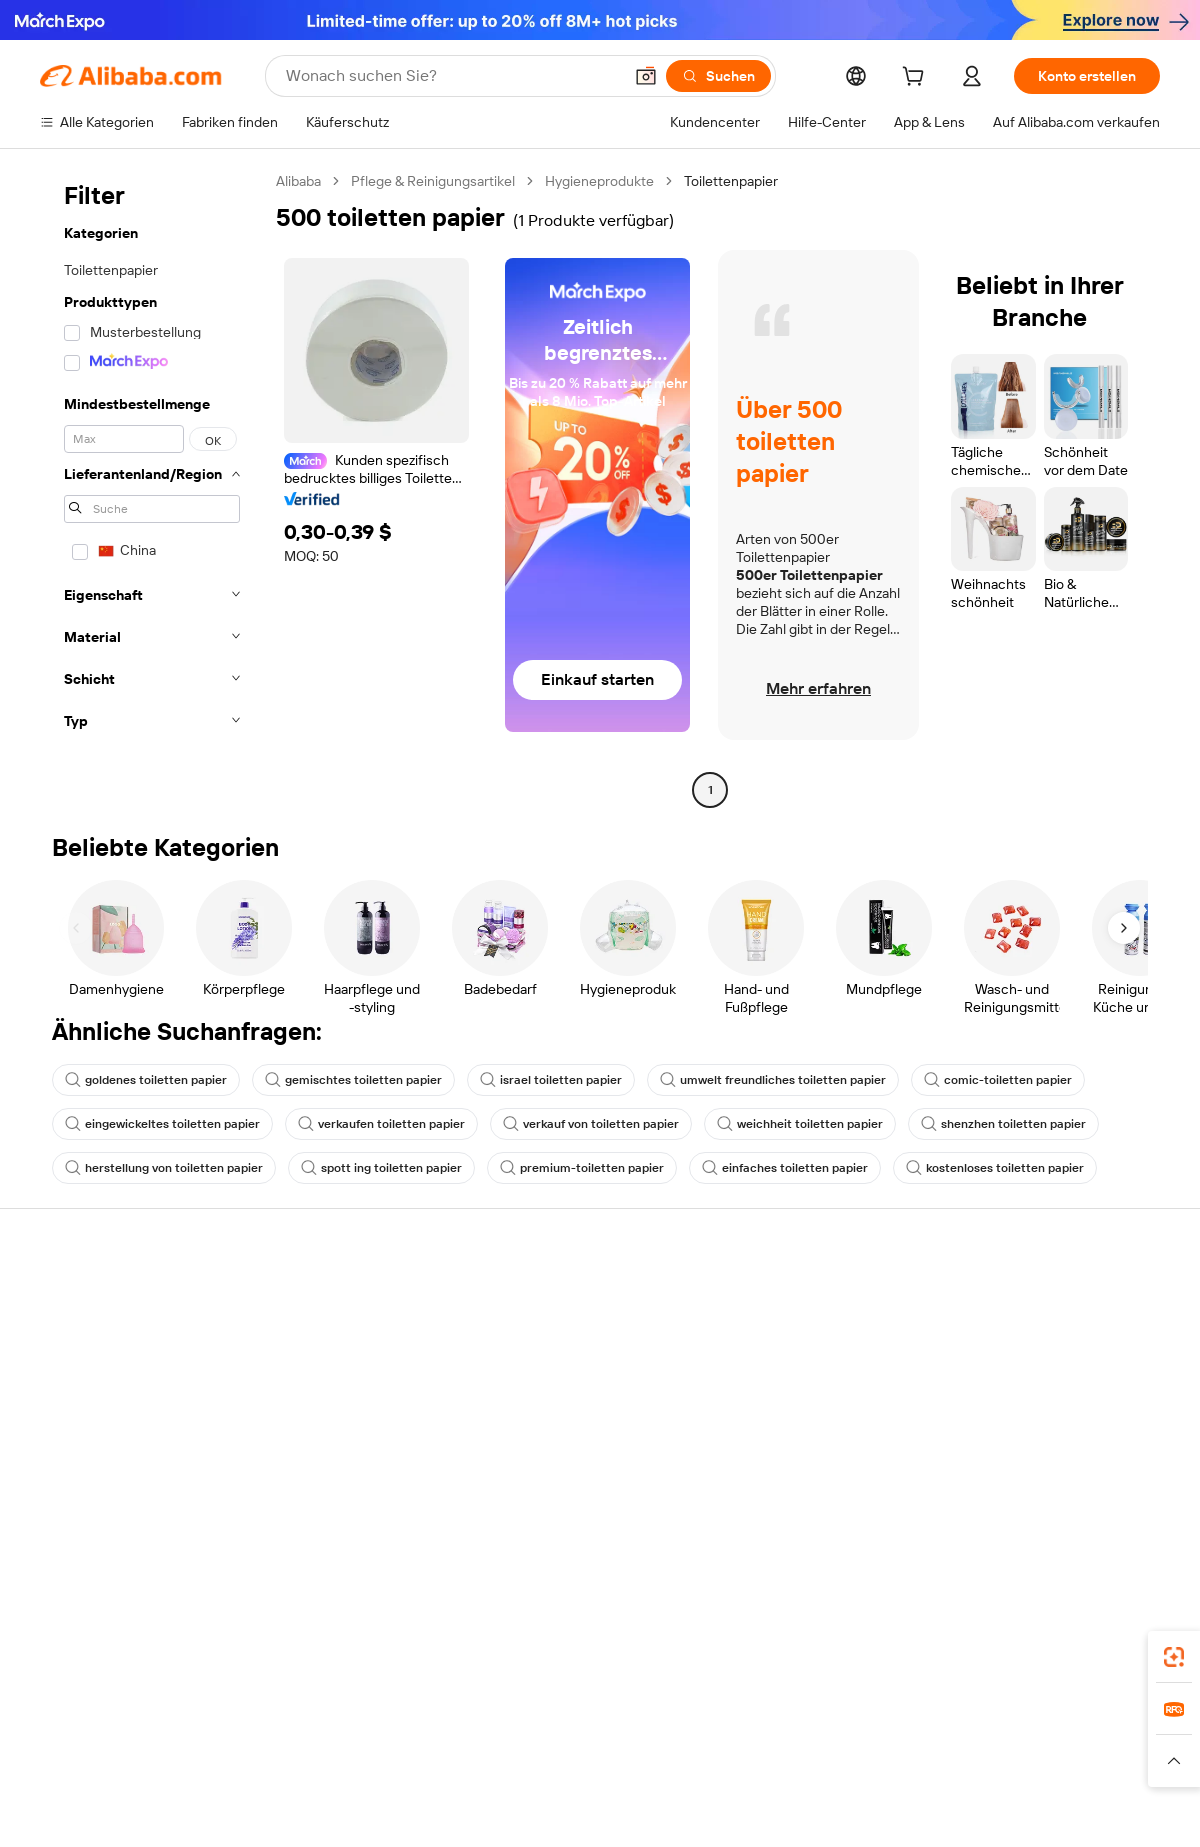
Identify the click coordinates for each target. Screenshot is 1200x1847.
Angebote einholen (559, 1322)
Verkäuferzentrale (785, 1360)
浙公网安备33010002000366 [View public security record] (884, 1809)
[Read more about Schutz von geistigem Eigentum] (599, 1770)
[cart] (917, 79)
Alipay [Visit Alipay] (553, 1740)
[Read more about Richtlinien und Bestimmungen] (172, 1770)
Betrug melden (86, 1452)
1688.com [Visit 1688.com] (350, 1740)
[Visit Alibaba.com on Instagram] (1059, 1494)
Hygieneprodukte (599, 181)
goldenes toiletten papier (146, 1080)
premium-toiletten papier (582, 1168)
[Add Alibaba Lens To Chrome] (354, 1651)
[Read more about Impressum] (317, 1770)
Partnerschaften (781, 1436)
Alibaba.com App (809, 1651)
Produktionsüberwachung (351, 1452)
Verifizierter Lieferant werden (821, 1398)
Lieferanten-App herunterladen (827, 1474)
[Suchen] (718, 76)
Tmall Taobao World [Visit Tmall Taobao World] (458, 1740)
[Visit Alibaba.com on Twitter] (1029, 1494)
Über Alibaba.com (1015, 1300)
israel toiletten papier (551, 1080)
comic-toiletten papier (998, 1080)
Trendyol (823, 1740)
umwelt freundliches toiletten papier (773, 1080)
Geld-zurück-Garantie (337, 1338)
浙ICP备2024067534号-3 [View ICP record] (1084, 1809)
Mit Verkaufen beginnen (804, 1322)
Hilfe (54, 1300)
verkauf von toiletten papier (591, 1124)
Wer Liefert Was (917, 1740)
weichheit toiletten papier (800, 1124)
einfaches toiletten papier (785, 1168)
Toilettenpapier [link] (731, 181)
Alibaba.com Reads (559, 1454)
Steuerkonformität (557, 1416)
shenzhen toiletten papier (1003, 1124)
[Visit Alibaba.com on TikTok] (1119, 1494)
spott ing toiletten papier (381, 1168)
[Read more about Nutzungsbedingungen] (933, 1770)
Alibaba (298, 181)
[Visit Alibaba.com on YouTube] (1089, 1494)
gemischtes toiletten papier (353, 1080)
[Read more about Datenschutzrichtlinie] (779, 1770)
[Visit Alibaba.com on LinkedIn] (999, 1494)
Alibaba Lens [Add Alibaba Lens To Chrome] (82, 1651)
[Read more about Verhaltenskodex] (1071, 1770)
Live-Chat (70, 1338)
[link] (1174, 1657)
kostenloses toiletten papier (995, 1168)
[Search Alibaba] (452, 76)
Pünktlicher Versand (333, 1376)
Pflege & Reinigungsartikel (433, 181)
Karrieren (988, 1414)
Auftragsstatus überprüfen (123, 1376)
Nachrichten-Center (1023, 1376)
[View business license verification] (773, 1809)
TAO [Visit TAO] (766, 1740)
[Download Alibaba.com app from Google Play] (1092, 1651)
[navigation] (152, 488)
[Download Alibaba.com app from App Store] (945, 1651)
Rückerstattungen (97, 1414)
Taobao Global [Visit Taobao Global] (692, 1740)
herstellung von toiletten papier (164, 1168)
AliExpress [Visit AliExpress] (271, 1740)
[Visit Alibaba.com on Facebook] (969, 1494)
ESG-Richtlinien (1008, 1338)
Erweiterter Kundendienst (350, 1414)
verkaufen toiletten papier (381, 1124)
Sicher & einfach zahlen (342, 1300)
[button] (646, 76)
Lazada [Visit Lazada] (610, 1740)
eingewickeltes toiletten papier (162, 1124)
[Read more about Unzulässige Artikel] (426, 1770)
